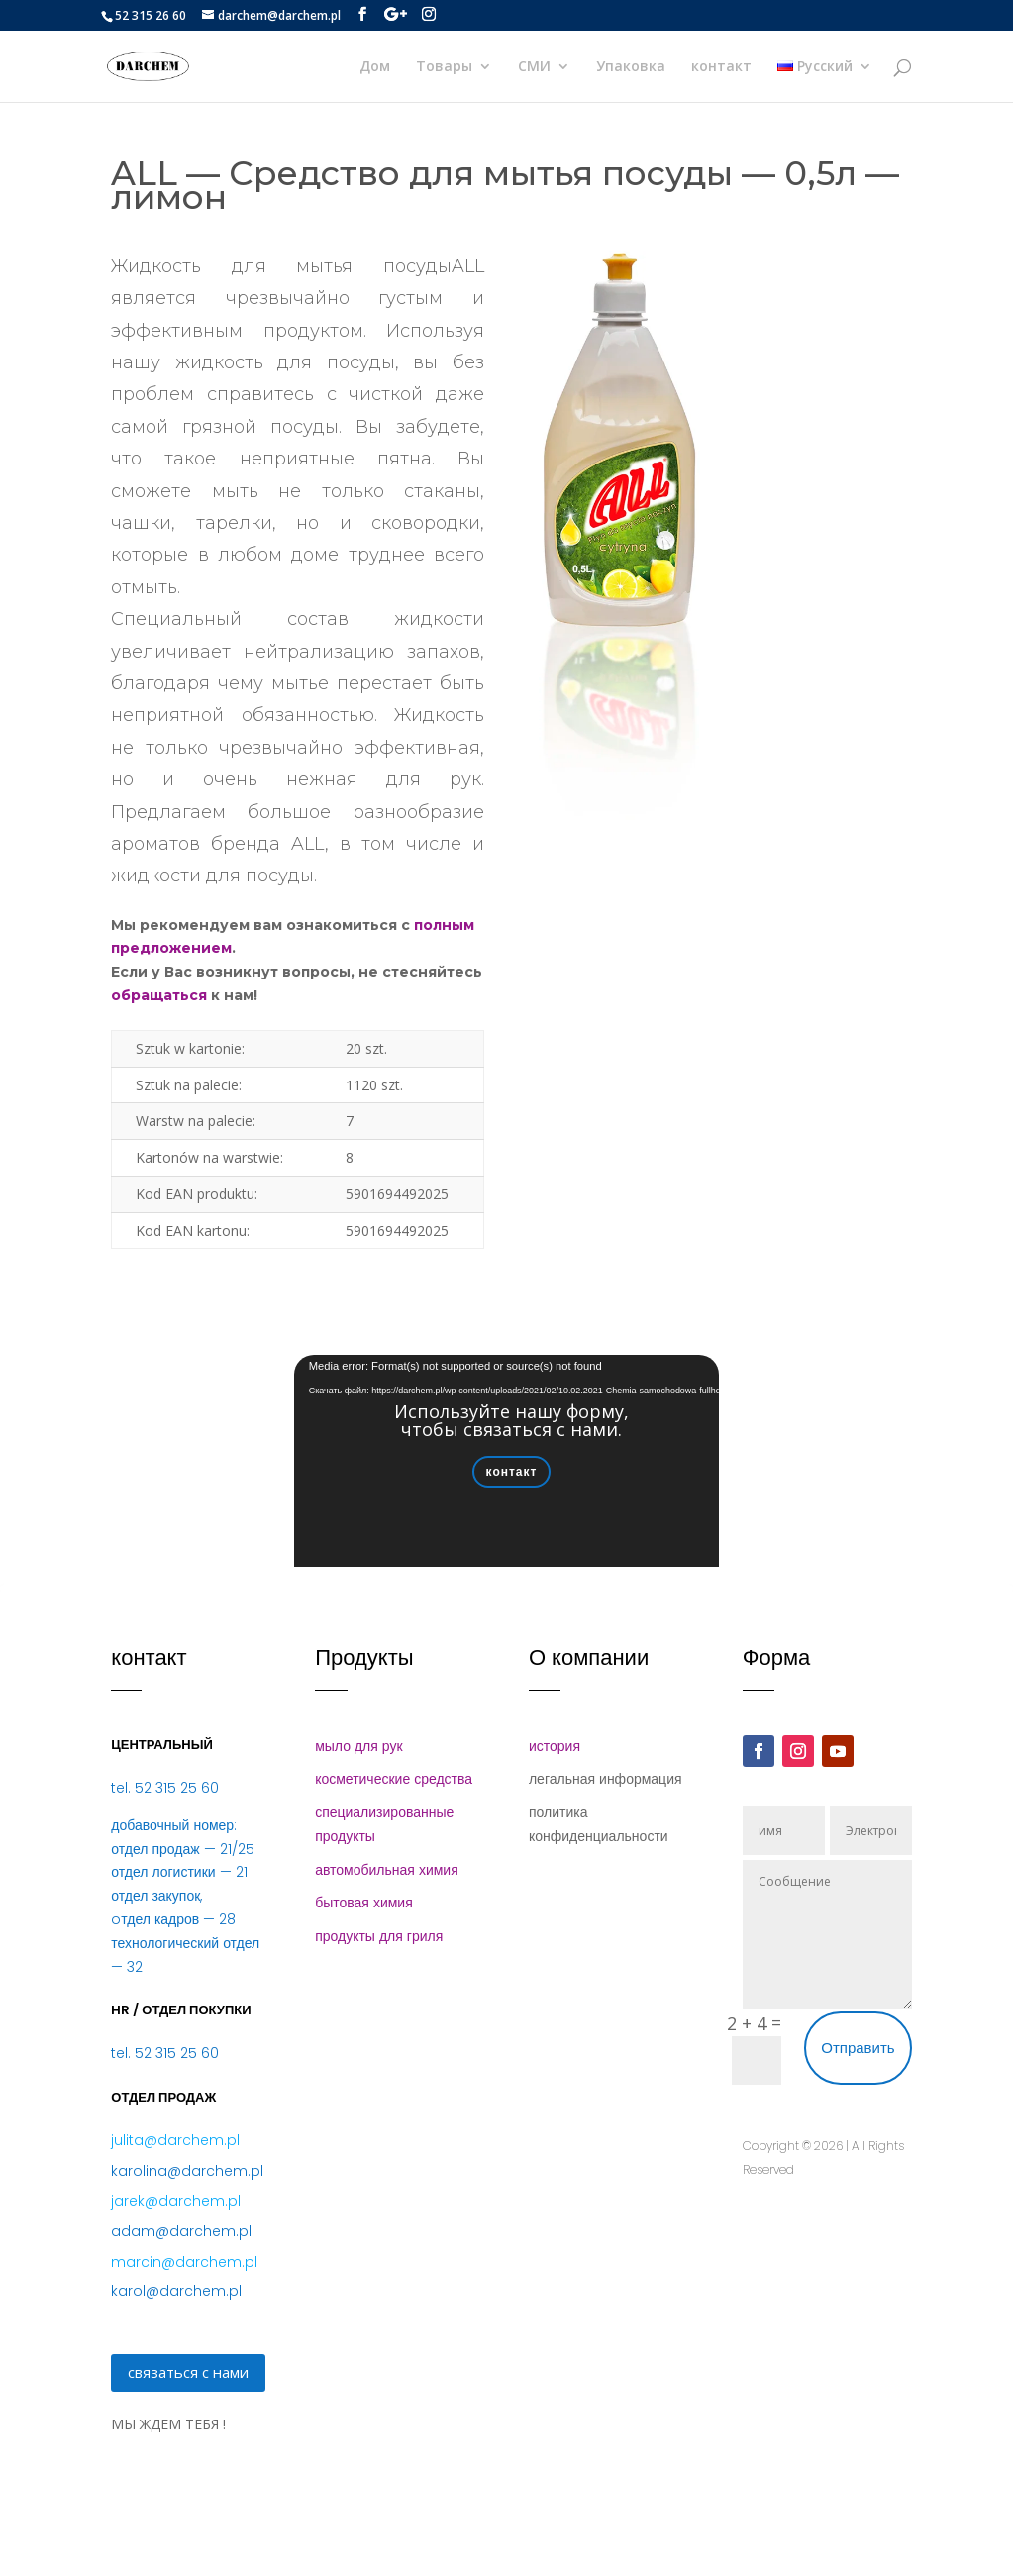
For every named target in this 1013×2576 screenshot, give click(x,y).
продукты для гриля (379, 1936)
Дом (374, 67)
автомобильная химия (386, 1870)
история (554, 1746)
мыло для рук (358, 1746)
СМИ (534, 67)
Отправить (857, 2047)
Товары (444, 67)
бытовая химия (364, 1902)
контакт (721, 67)
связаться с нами (188, 2372)
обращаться (159, 995)
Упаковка (630, 67)
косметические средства (393, 1779)
